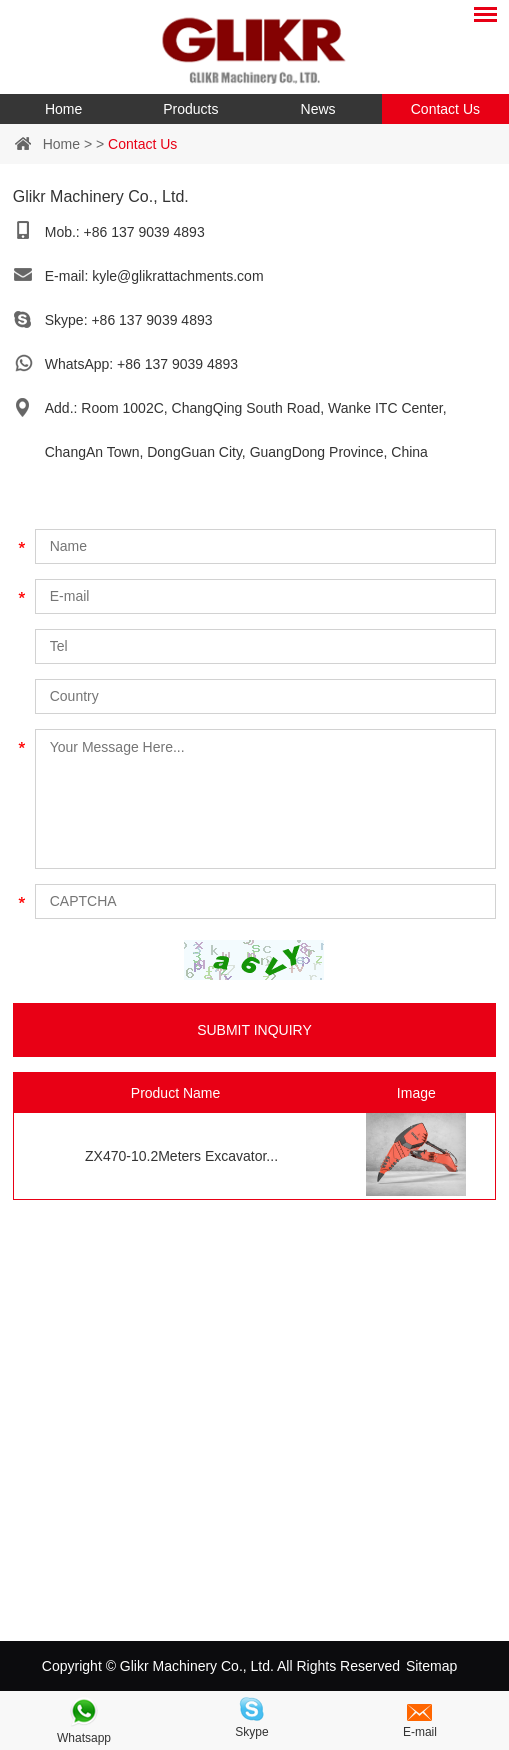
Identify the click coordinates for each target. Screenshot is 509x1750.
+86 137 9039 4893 (151, 320)
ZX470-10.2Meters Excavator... (181, 1156)
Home (63, 109)
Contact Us (445, 109)
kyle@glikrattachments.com (177, 276)
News (318, 109)
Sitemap (431, 1666)
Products (190, 109)
